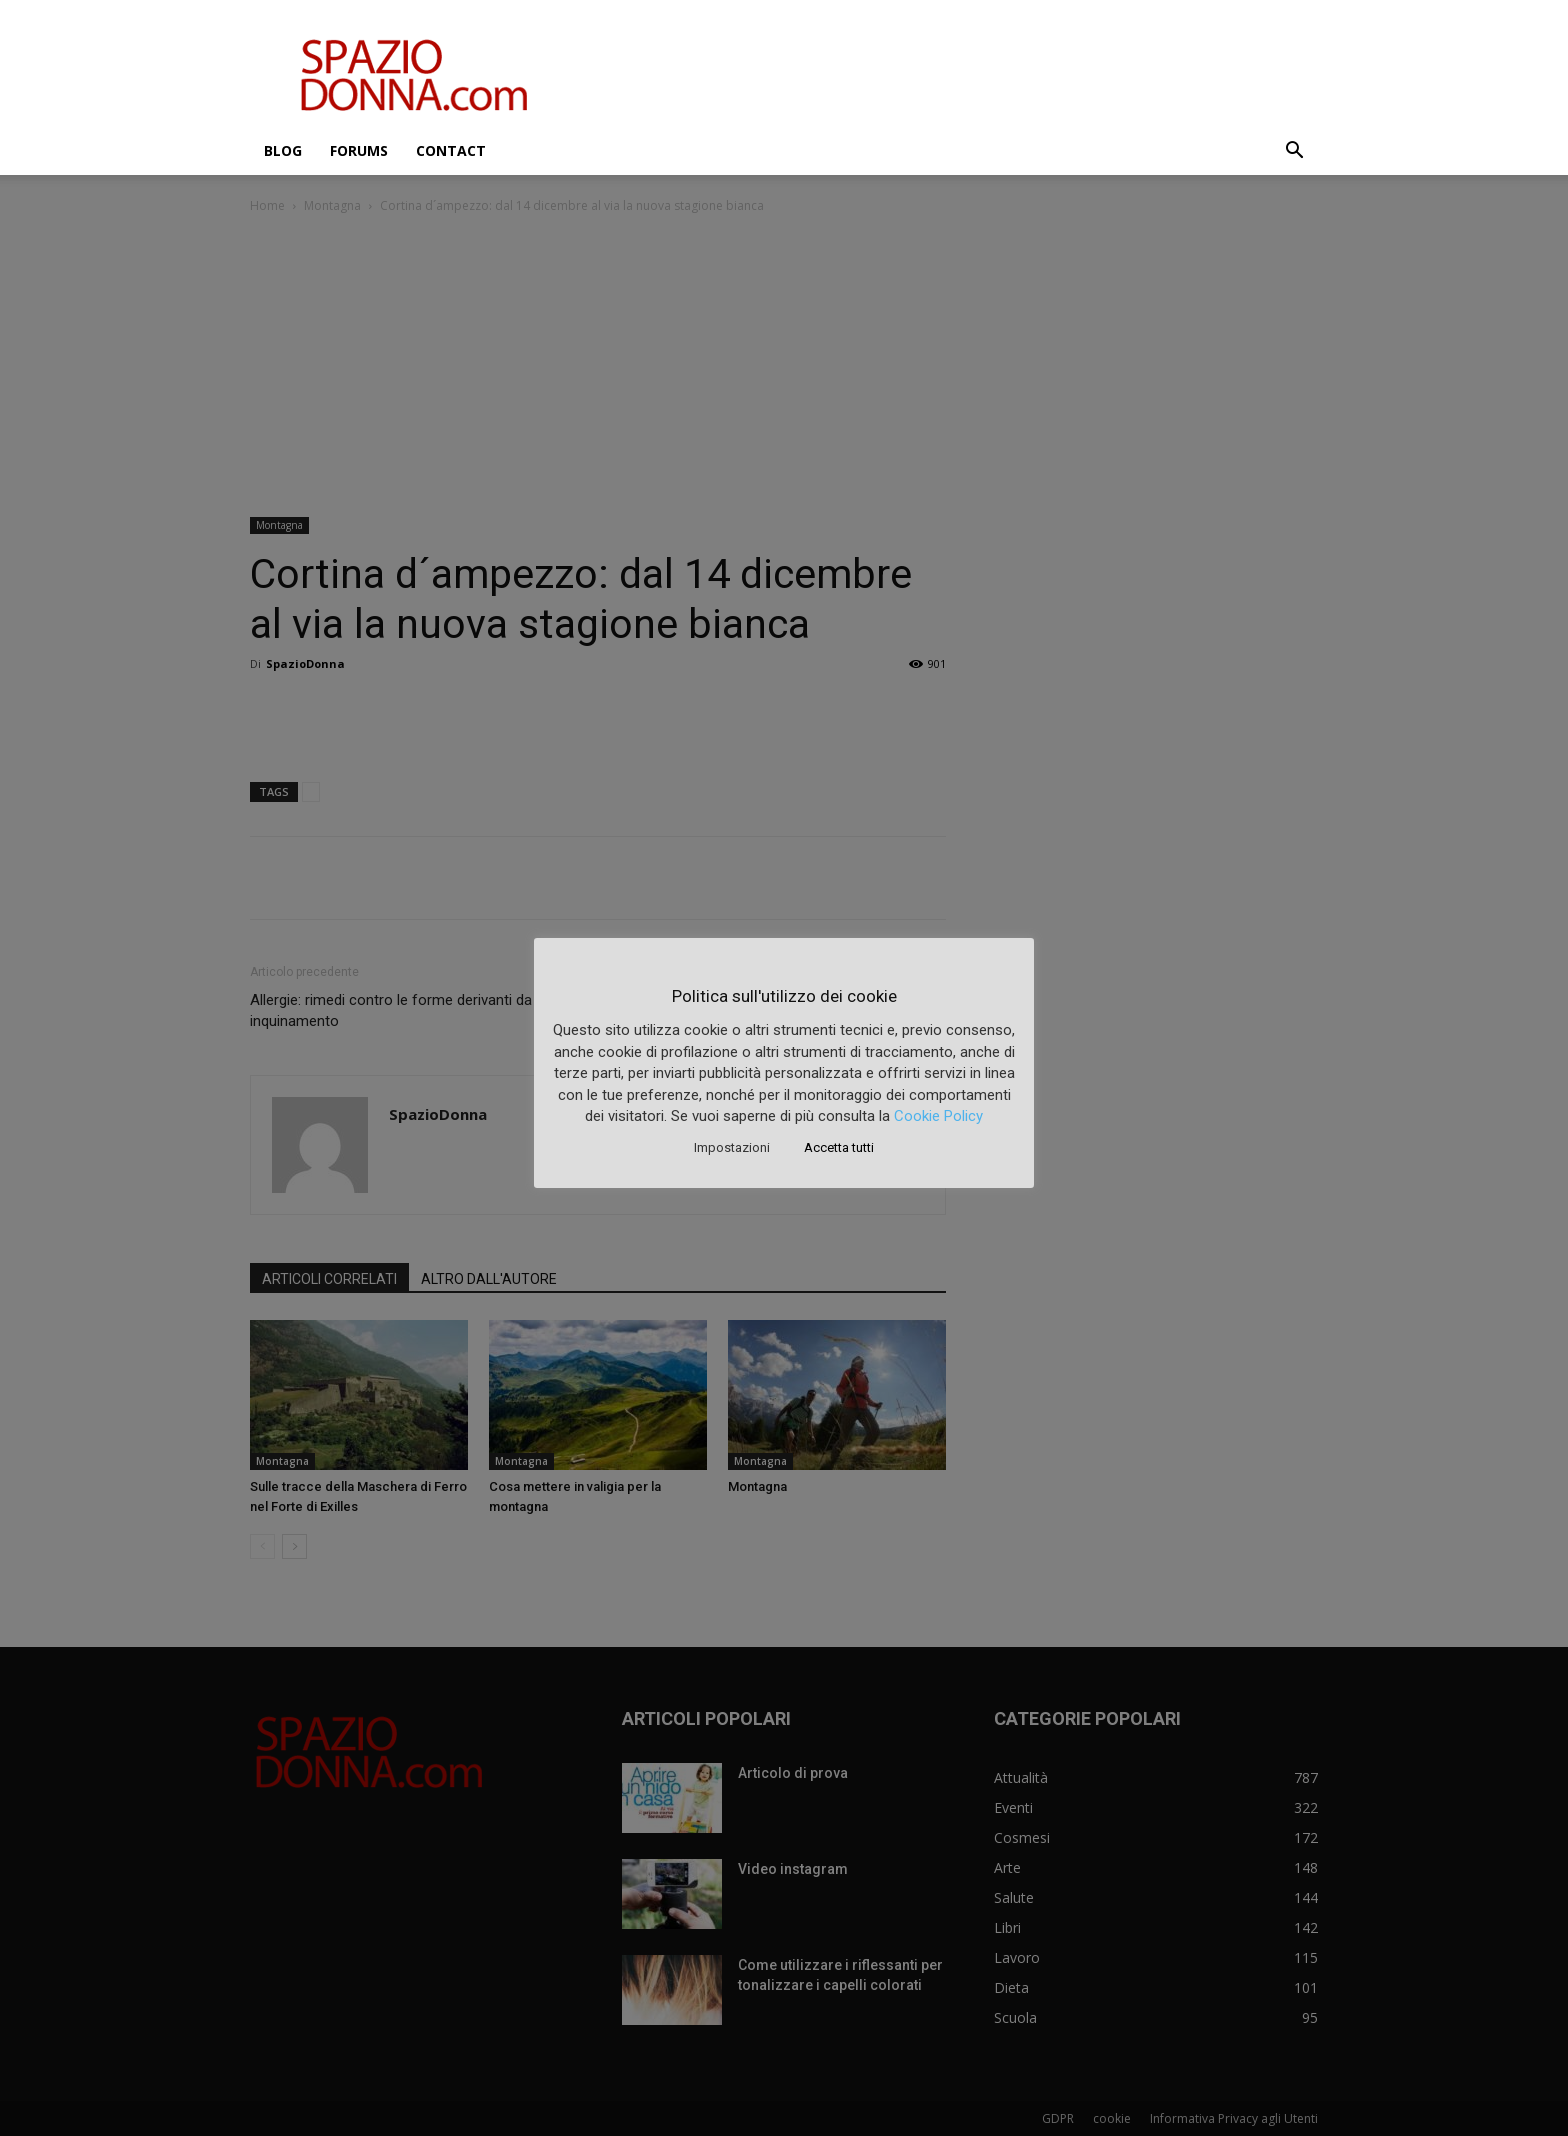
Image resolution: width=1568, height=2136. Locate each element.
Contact (451, 150)
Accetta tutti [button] (839, 1147)
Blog (283, 150)
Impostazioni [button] (732, 1147)
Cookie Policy (938, 1116)
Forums (359, 150)
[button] (1294, 152)
